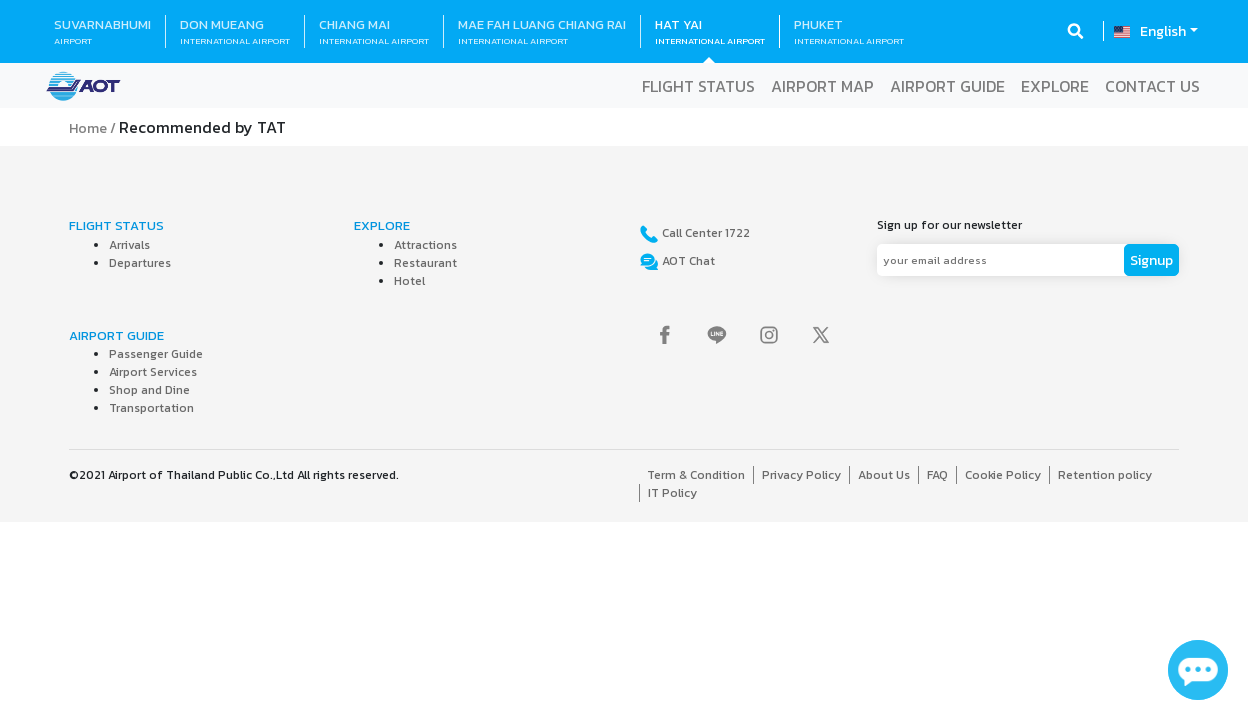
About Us (884, 475)
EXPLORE (1055, 86)
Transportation (151, 408)
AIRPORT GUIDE (947, 86)
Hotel (409, 281)
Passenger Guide (156, 354)
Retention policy (1105, 475)
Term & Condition (696, 475)
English (1163, 31)
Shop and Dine (149, 390)
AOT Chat (687, 261)
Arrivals (129, 245)
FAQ (937, 475)
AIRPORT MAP (822, 86)
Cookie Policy (1003, 475)
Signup (1151, 260)
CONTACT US (1152, 86)
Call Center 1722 (704, 233)
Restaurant (425, 263)
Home (88, 128)
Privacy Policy (801, 475)
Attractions (425, 245)
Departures (140, 263)
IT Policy (672, 493)
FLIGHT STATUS (698, 86)
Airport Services (153, 372)
